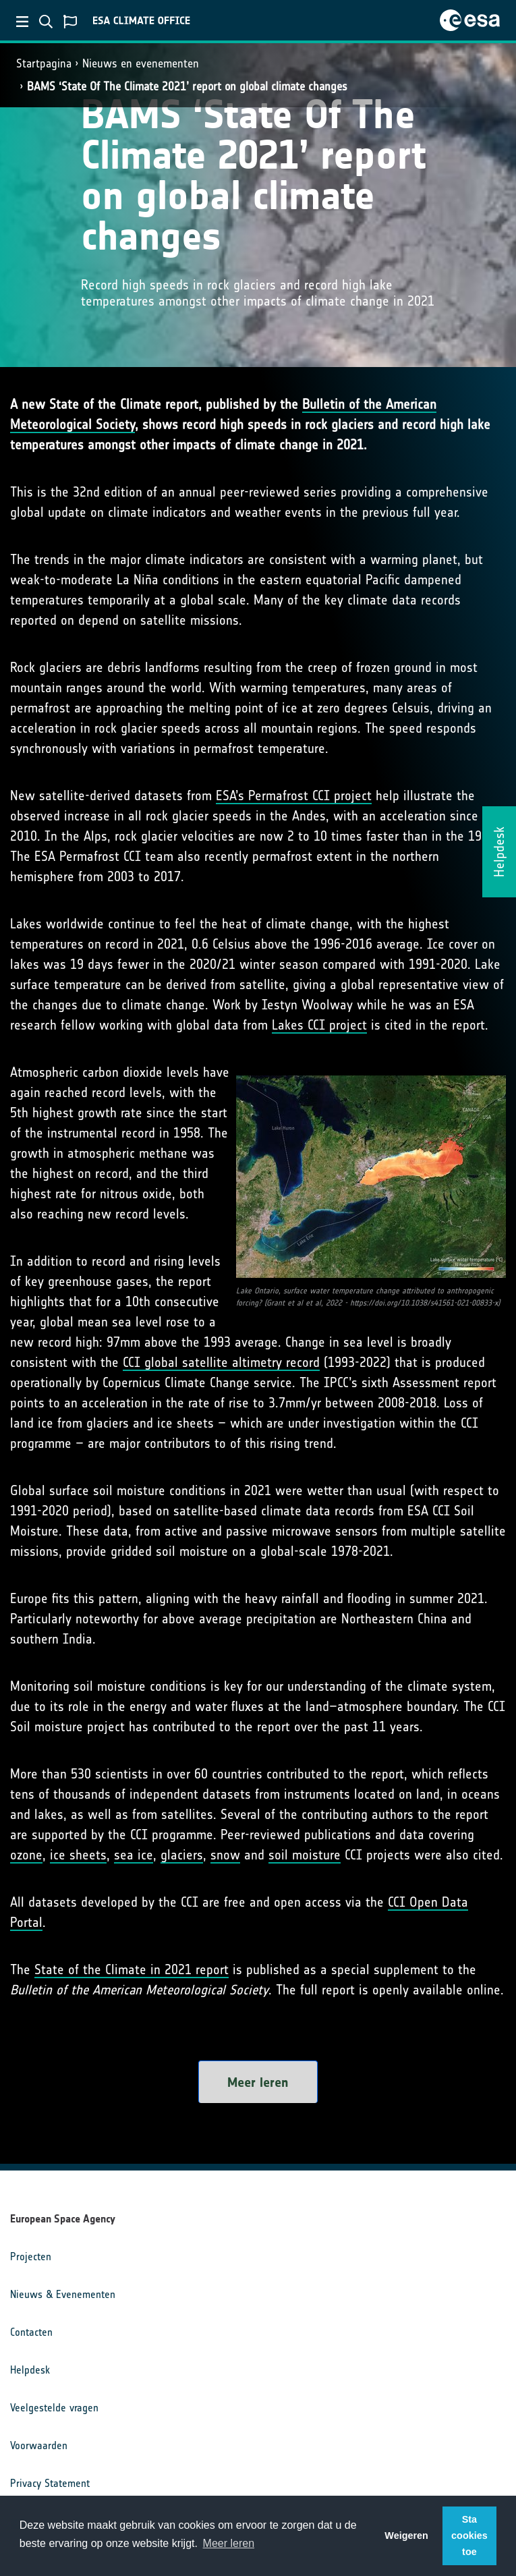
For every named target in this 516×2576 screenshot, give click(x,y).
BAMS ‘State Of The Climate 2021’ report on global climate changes (187, 86)
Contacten (31, 2332)
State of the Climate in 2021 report (131, 1969)
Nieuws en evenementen (140, 63)
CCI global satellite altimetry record (221, 1362)
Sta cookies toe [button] (469, 2535)
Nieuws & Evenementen (62, 2294)
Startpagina (43, 63)
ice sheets (78, 1855)
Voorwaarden (38, 2445)
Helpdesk (30, 2369)
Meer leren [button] (228, 2543)
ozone (26, 1855)
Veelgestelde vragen (54, 2407)
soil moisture (304, 1855)
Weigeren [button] (406, 2535)
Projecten (30, 2256)
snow (225, 1855)
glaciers (182, 1855)
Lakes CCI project (319, 1025)
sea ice (133, 1855)
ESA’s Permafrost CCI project (294, 795)
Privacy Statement (50, 2483)
